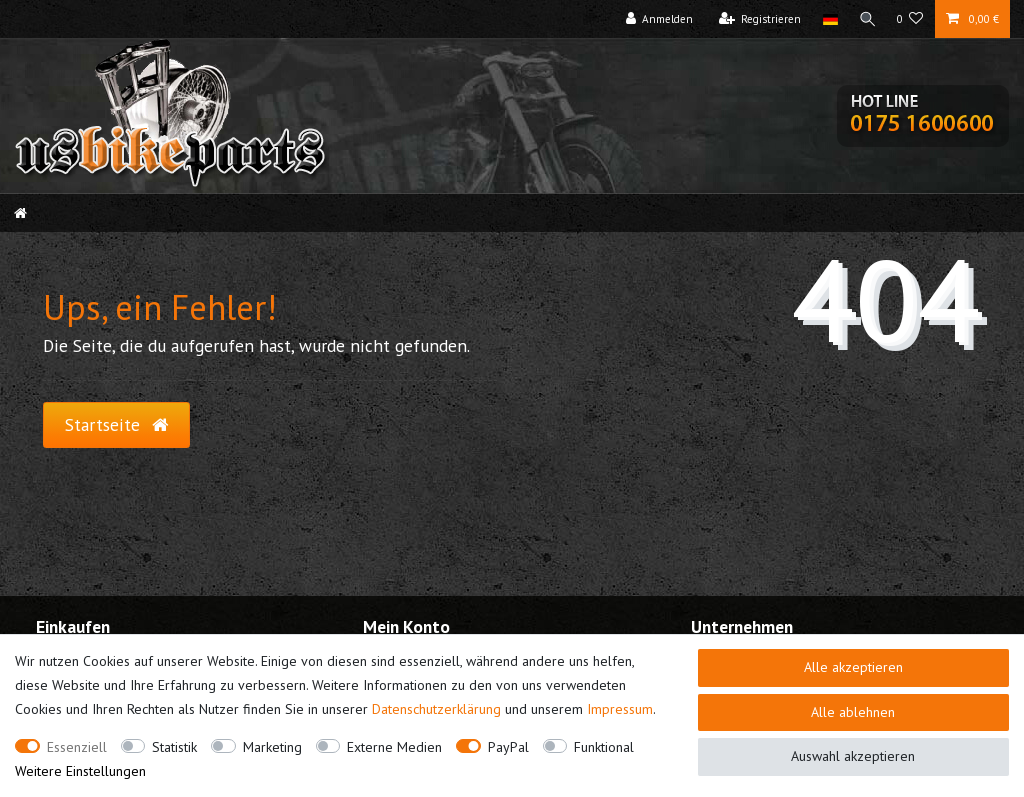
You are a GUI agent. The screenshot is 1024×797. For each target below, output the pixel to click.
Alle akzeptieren (853, 667)
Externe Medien (394, 747)
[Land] (826, 19)
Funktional (604, 747)
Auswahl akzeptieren (853, 756)
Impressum (620, 709)
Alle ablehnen (853, 712)
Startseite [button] (116, 424)
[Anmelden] (656, 19)
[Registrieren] (756, 19)
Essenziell (77, 747)
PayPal (508, 747)
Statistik (174, 747)
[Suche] (866, 19)
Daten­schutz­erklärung (436, 709)
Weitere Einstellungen (80, 771)
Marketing (272, 747)
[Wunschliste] (910, 19)
